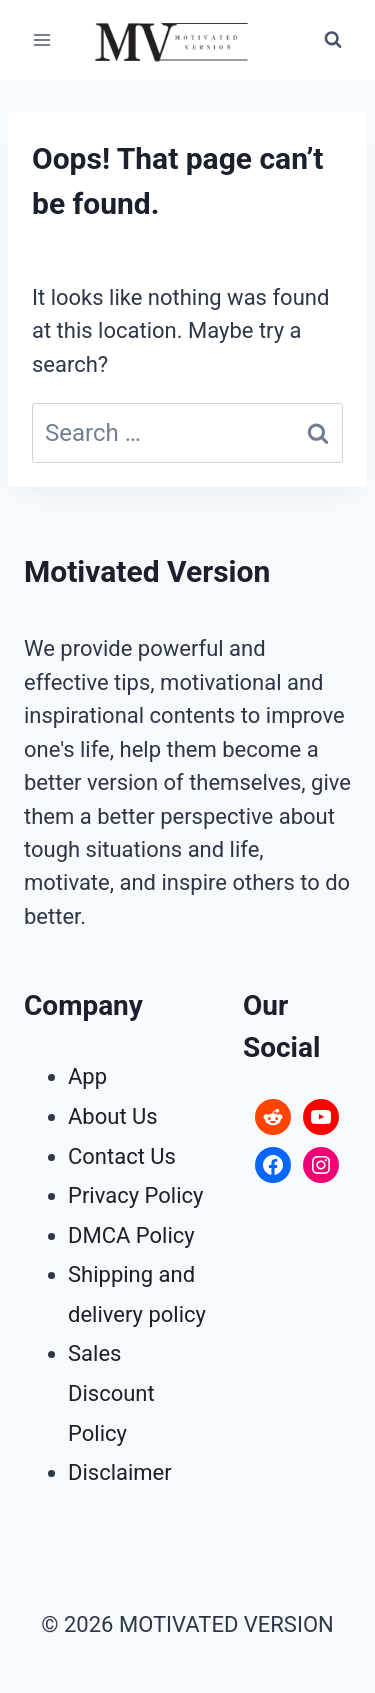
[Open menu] (42, 39)
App (87, 1076)
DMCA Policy (131, 1235)
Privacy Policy (135, 1195)
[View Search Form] (333, 40)
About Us (113, 1116)
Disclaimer (120, 1472)
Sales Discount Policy (111, 1393)
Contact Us (122, 1156)
